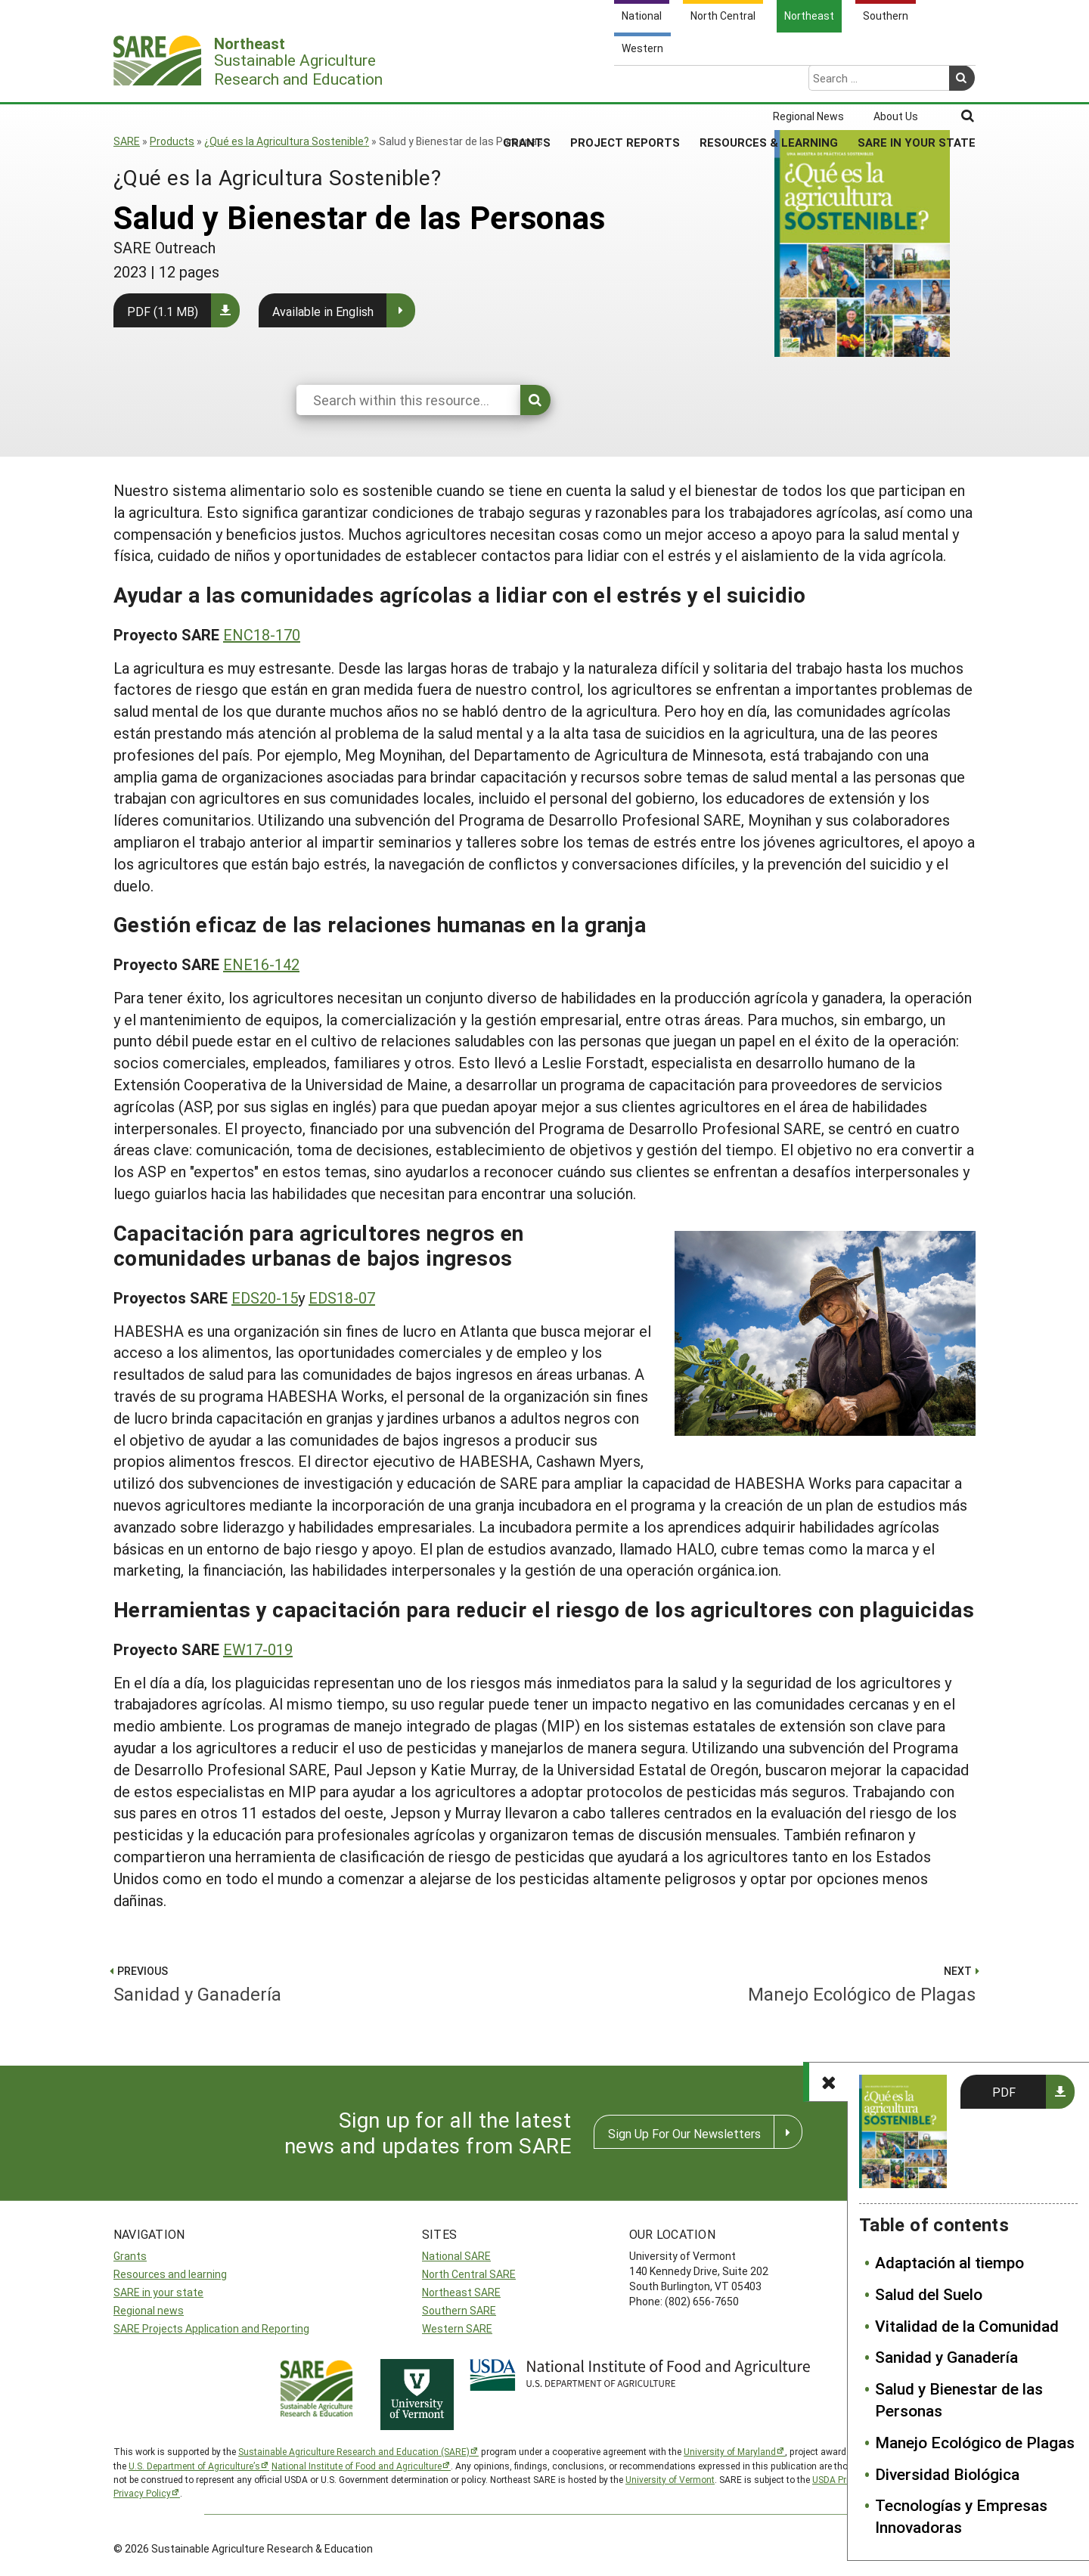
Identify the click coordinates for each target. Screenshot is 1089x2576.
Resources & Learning (769, 82)
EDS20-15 (264, 1297)
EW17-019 (258, 1649)
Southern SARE (459, 2310)
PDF (1004, 2092)
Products (172, 141)
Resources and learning (170, 2274)
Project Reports (625, 82)
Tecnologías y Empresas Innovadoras (961, 2515)
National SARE (456, 2256)
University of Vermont (670, 2479)
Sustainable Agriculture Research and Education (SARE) (354, 2451)
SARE (126, 141)
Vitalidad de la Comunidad (967, 2325)
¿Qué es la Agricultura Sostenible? (286, 141)
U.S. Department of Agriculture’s (194, 2466)
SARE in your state (158, 2292)
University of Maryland (730, 2451)
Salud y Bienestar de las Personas (959, 2399)
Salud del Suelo (928, 2294)
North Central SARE (469, 2274)
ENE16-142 (261, 964)
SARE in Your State (917, 82)
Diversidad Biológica (947, 2474)
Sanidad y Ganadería (946, 2356)
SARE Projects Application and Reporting (211, 2328)
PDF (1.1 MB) (162, 311)
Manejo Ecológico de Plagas (975, 2442)
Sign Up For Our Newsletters (684, 2133)
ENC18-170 (261, 634)
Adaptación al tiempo (949, 2262)
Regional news (148, 2310)
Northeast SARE (461, 2292)
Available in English (323, 311)
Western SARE (457, 2328)
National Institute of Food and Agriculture (356, 2466)
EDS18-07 (342, 1297)
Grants (527, 82)
